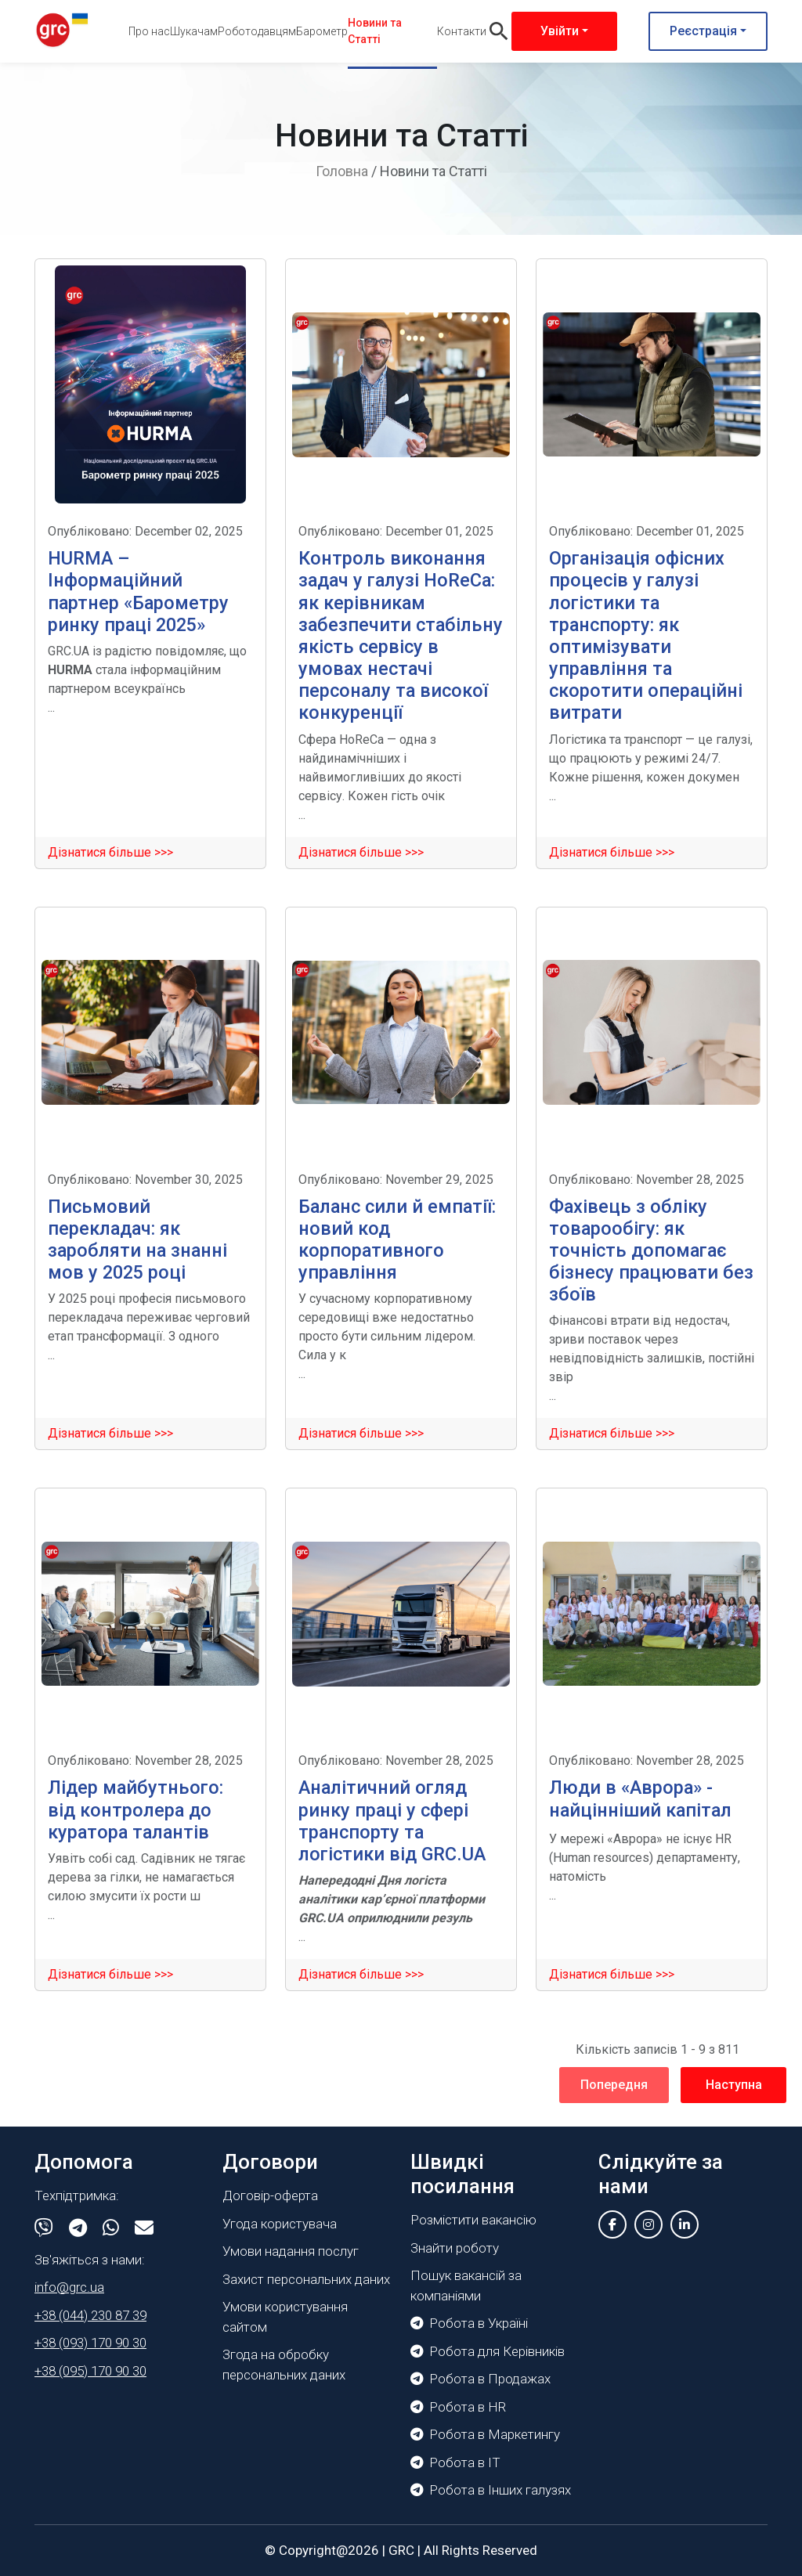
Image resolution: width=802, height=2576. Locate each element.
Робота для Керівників (487, 2351)
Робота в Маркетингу (485, 2434)
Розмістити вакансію (473, 2220)
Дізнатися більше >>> (110, 852)
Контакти (461, 31)
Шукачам (194, 31)
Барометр (322, 31)
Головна (342, 171)
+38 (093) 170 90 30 (90, 2343)
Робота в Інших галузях (490, 2490)
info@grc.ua (69, 2287)
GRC (401, 2550)
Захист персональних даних (306, 2279)
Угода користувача (279, 2223)
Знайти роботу (454, 2248)
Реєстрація (703, 30)
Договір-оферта (270, 2195)
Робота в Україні (469, 2323)
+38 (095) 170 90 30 (90, 2371)
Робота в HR (458, 2407)
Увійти (559, 30)
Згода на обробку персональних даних (283, 2365)
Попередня (614, 2084)
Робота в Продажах (480, 2379)
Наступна (734, 2084)
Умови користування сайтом (285, 2317)
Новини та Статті (375, 30)
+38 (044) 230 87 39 (90, 2315)
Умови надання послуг (290, 2251)
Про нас (149, 31)
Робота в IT (455, 2462)
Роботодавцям (257, 31)
